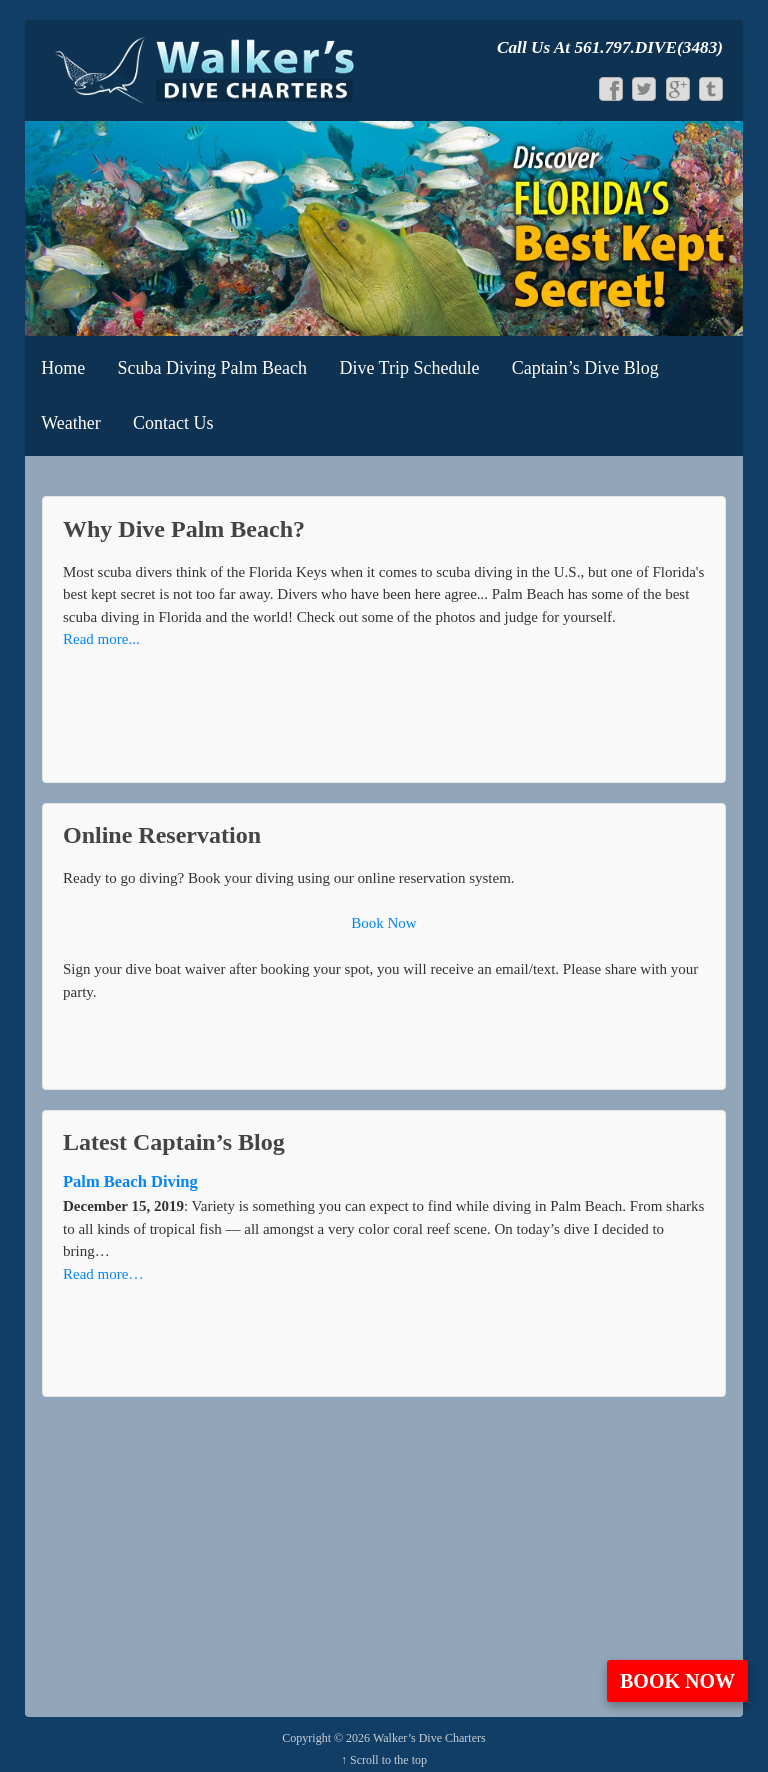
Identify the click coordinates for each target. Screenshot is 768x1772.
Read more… (103, 1274)
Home (63, 368)
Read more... (101, 639)
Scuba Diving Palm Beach (212, 368)
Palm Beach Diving (130, 1181)
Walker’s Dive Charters (428, 1738)
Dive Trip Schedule (409, 368)
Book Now (677, 1681)
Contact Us (173, 423)
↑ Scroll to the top (384, 1760)
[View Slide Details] (384, 228)
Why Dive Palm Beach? (184, 529)
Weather (71, 423)
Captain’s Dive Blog (585, 368)
